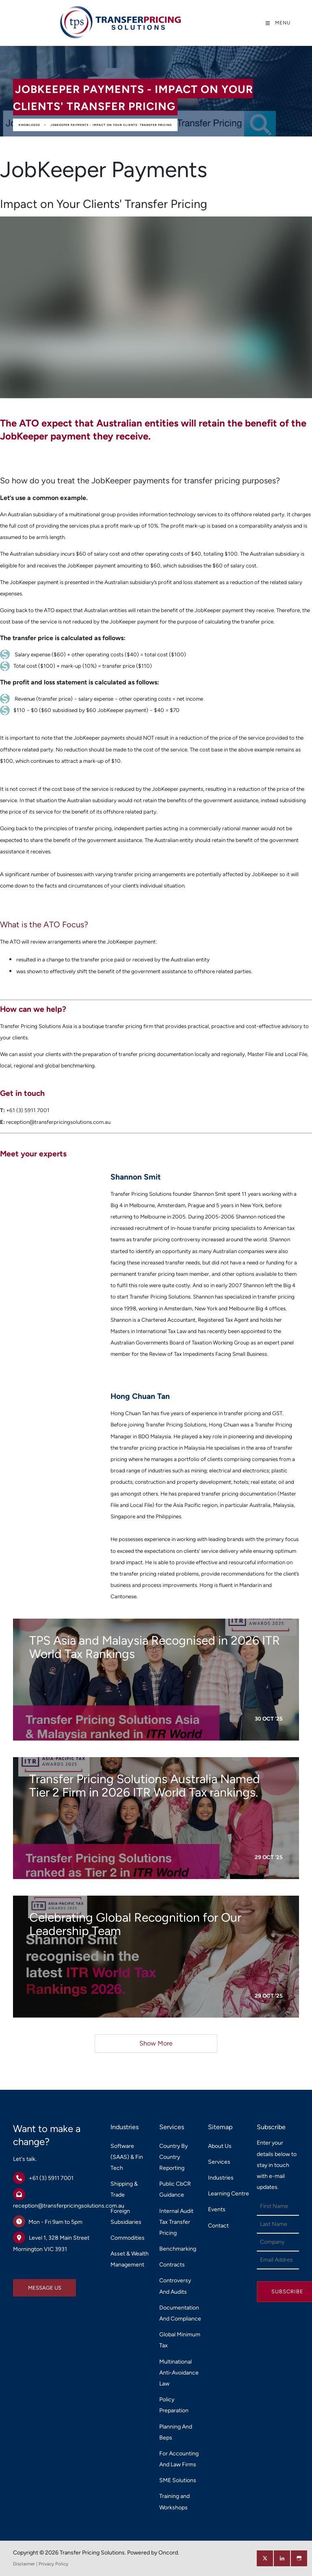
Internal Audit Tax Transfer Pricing (176, 2222)
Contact (218, 2225)
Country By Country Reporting (173, 2157)
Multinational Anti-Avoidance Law (179, 2372)
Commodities (127, 2237)
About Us (220, 2146)
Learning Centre (228, 2193)
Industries (221, 2177)
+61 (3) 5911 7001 (51, 2178)
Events (216, 2209)
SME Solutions (177, 2480)
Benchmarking (177, 2248)
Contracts (172, 2264)
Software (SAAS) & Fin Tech (126, 2157)
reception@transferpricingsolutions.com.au (68, 2205)
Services (219, 2161)
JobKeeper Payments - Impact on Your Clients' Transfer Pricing (111, 125)
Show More (156, 2043)
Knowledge (29, 125)
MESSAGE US (29, 2285)
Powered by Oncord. (153, 2552)
